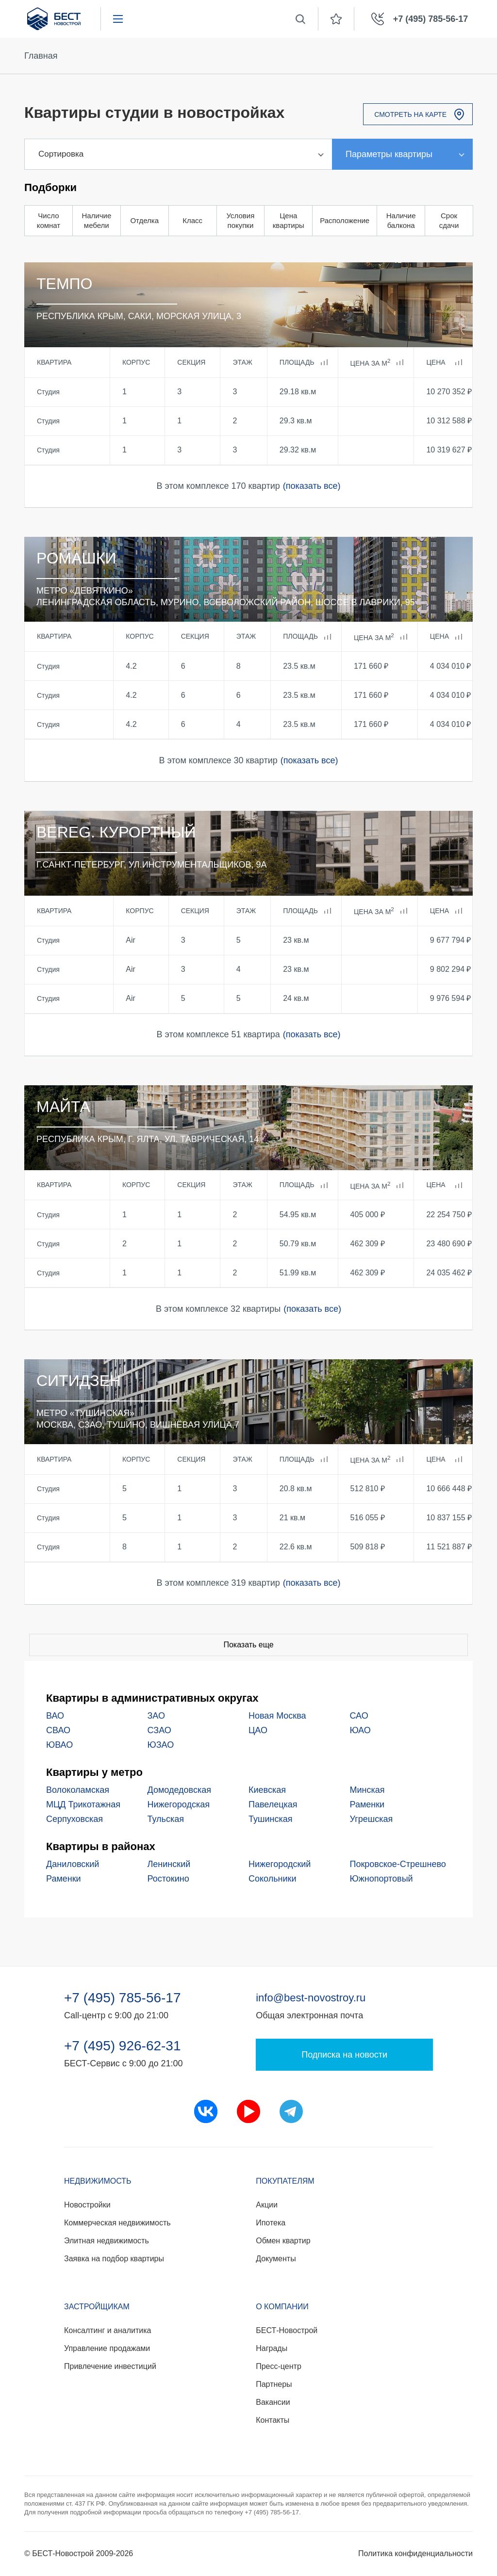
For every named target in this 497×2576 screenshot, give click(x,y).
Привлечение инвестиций (110, 2366)
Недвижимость (98, 2181)
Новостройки (87, 2205)
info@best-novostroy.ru (310, 1998)
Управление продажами (107, 2348)
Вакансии (273, 2402)
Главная (41, 56)
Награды (271, 2348)
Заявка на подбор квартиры (114, 2258)
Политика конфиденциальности (415, 2553)
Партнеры (274, 2384)
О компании (282, 2306)
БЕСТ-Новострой (286, 2330)
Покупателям (285, 2181)
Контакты (272, 2420)
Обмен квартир (283, 2241)
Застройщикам (97, 2306)
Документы (276, 2258)
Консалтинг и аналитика (107, 2330)
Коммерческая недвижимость (117, 2223)
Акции (267, 2205)
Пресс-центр (278, 2366)
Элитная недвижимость (106, 2241)
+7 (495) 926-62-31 (122, 2046)
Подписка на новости (344, 2055)
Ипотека (270, 2223)
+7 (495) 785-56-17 (122, 1998)
